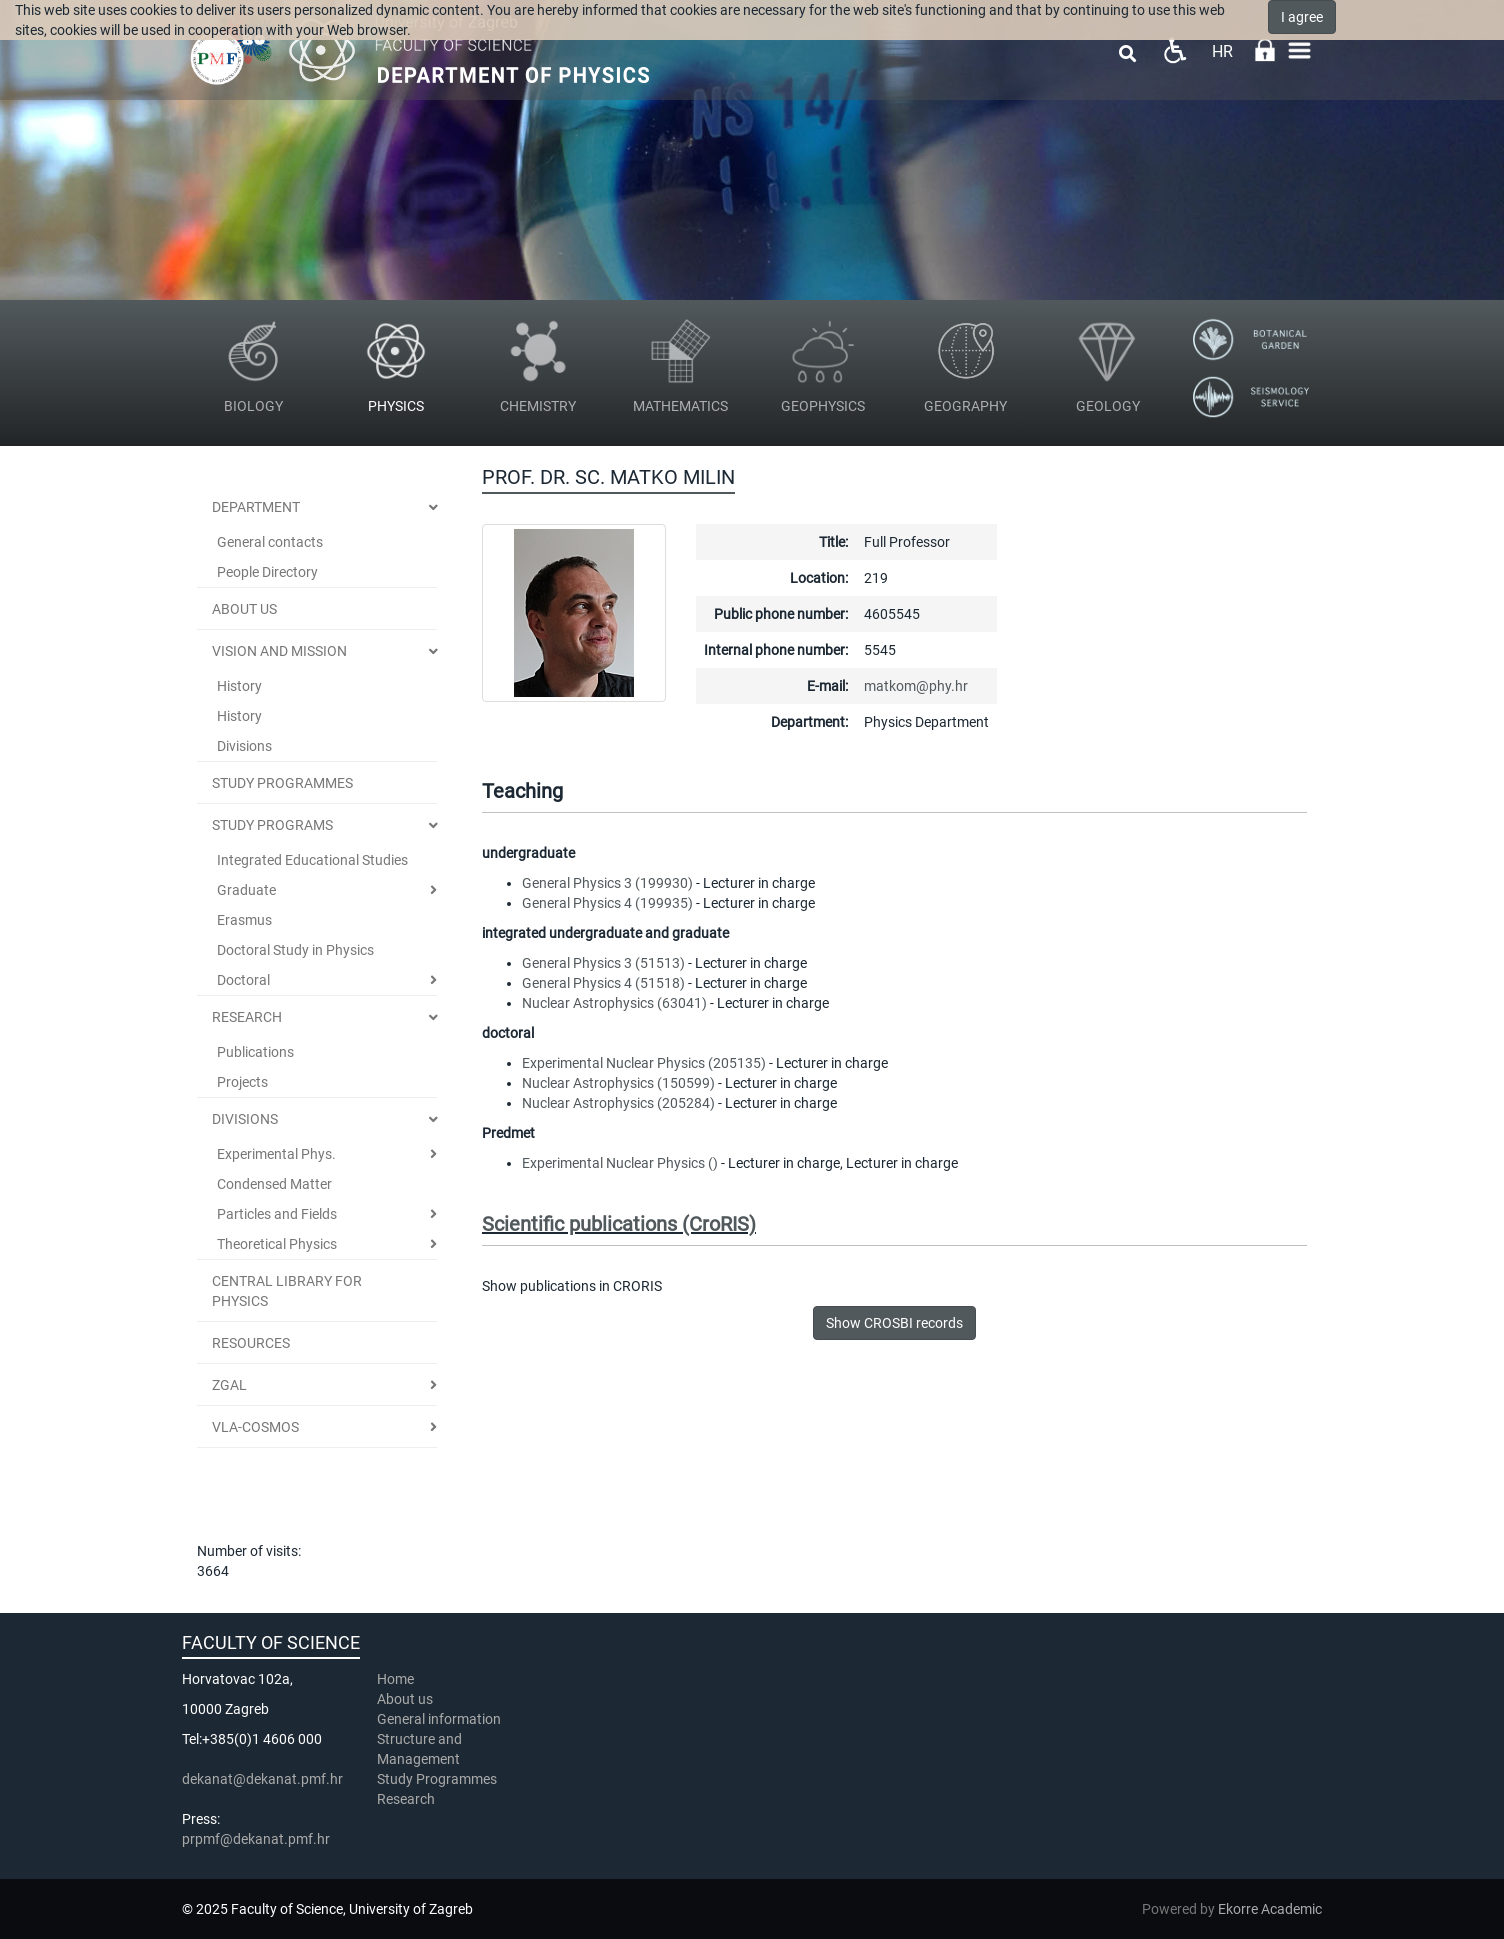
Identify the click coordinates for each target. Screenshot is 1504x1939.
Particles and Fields (277, 1214)
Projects (242, 1082)
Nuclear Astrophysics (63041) (614, 1003)
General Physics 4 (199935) (607, 903)
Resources (251, 1343)
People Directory (267, 572)
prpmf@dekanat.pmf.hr (256, 1839)
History (239, 686)
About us (406, 1699)
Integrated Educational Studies (312, 860)
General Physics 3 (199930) (607, 883)
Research (247, 1017)
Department (256, 507)
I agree (1302, 17)
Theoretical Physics (277, 1244)
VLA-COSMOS (255, 1427)
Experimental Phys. (276, 1154)
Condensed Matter (274, 1184)
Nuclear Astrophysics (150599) (618, 1083)
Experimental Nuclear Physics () (620, 1163)
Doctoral (243, 980)
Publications (255, 1052)
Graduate (246, 890)
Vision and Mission (279, 651)
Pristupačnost (1174, 50)
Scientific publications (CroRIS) (619, 1224)
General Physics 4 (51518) (603, 983)
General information (439, 1719)
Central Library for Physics (287, 1291)
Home (395, 1679)
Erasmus (244, 920)
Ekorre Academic (1270, 1909)
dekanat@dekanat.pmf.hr (262, 1779)
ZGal (229, 1385)
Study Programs (272, 825)
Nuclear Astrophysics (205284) (618, 1103)
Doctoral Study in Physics (295, 950)
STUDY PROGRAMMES (282, 783)
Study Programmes (437, 1779)
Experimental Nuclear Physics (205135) (644, 1063)
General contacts (270, 542)
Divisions (244, 746)
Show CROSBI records (894, 1323)
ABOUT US (244, 609)
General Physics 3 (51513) (603, 963)
